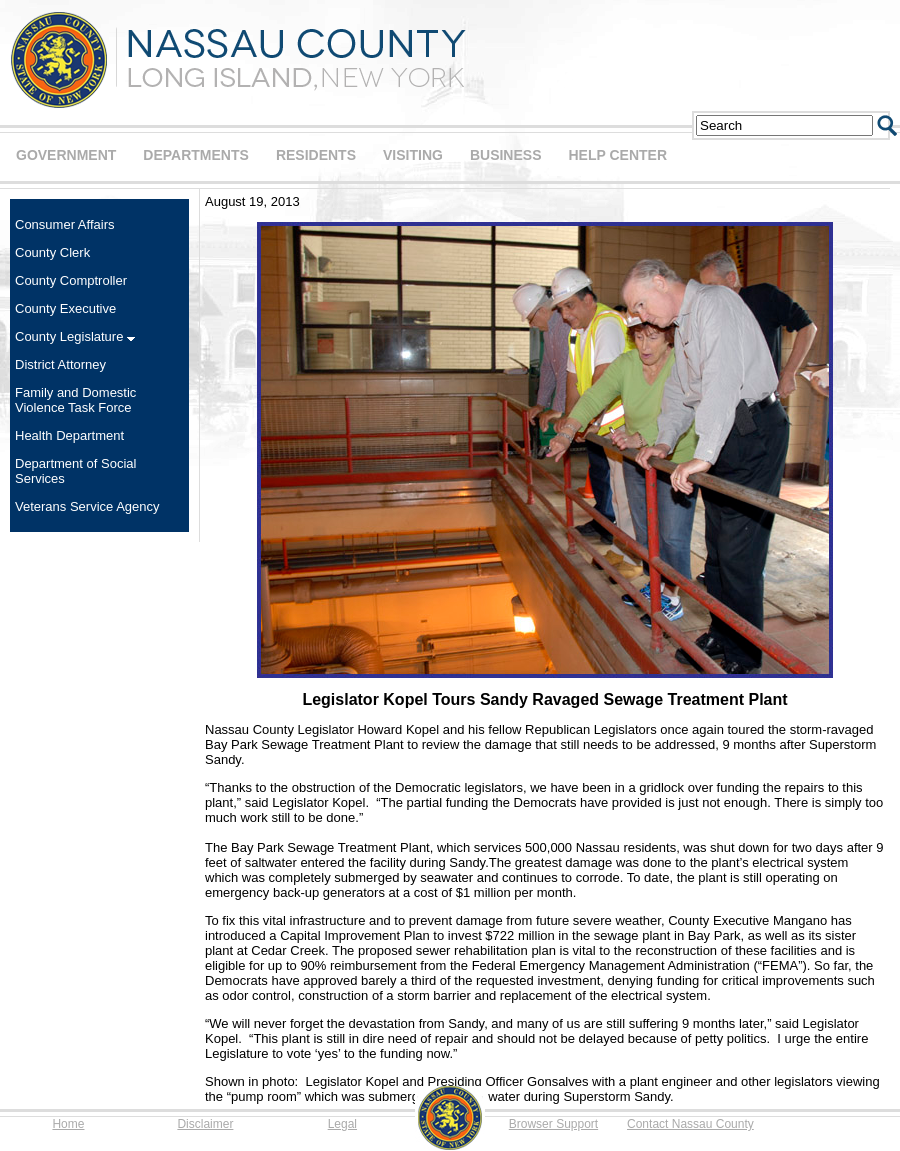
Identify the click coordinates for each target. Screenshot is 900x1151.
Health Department (69, 435)
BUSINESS (506, 155)
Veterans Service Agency (87, 506)
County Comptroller (71, 280)
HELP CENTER (617, 155)
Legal (342, 1124)
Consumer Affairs (64, 224)
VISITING (413, 155)
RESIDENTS (316, 155)
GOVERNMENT (66, 155)
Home (68, 1124)
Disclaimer (205, 1124)
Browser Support (553, 1124)
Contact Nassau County (690, 1124)
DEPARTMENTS (196, 155)
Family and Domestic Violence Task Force (75, 400)
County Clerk (52, 252)
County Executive (65, 308)
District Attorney (60, 364)
